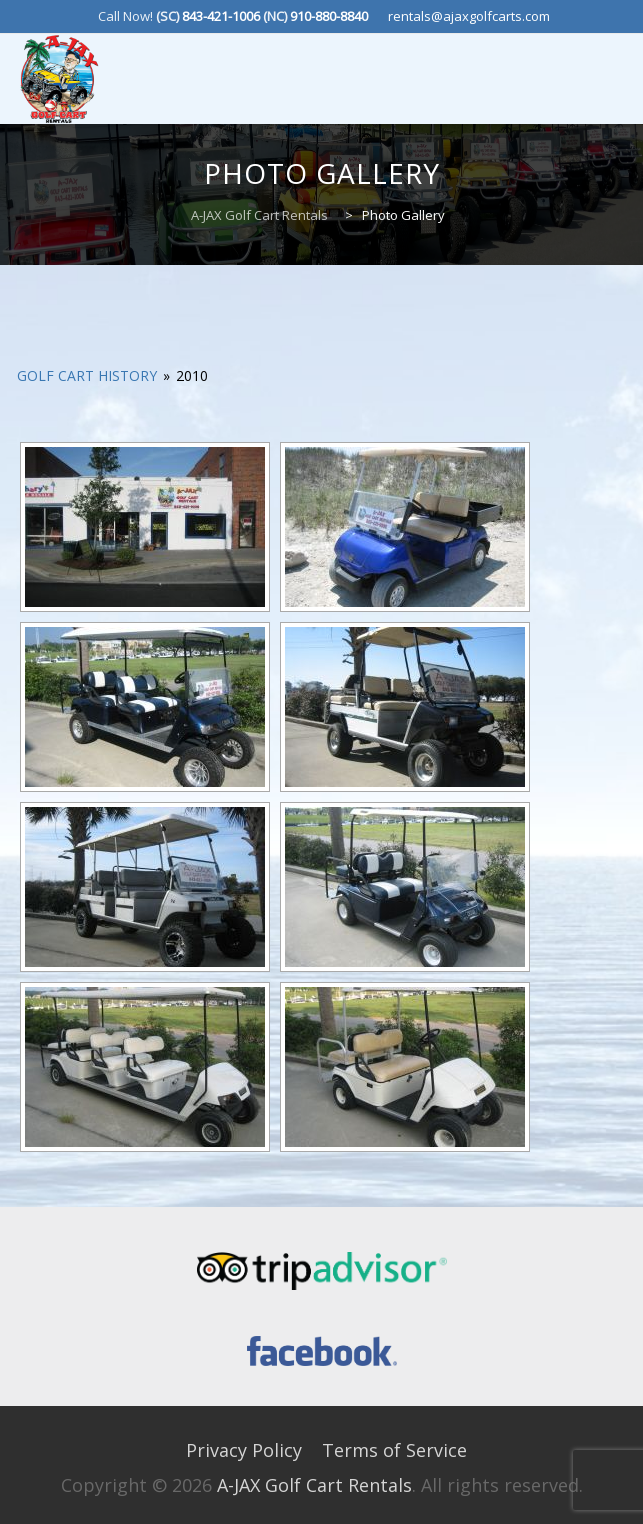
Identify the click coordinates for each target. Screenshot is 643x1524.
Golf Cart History (87, 375)
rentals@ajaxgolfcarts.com (469, 16)
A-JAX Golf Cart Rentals (314, 1485)
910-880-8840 (329, 16)
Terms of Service (394, 1450)
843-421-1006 (221, 16)
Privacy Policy (244, 1450)
